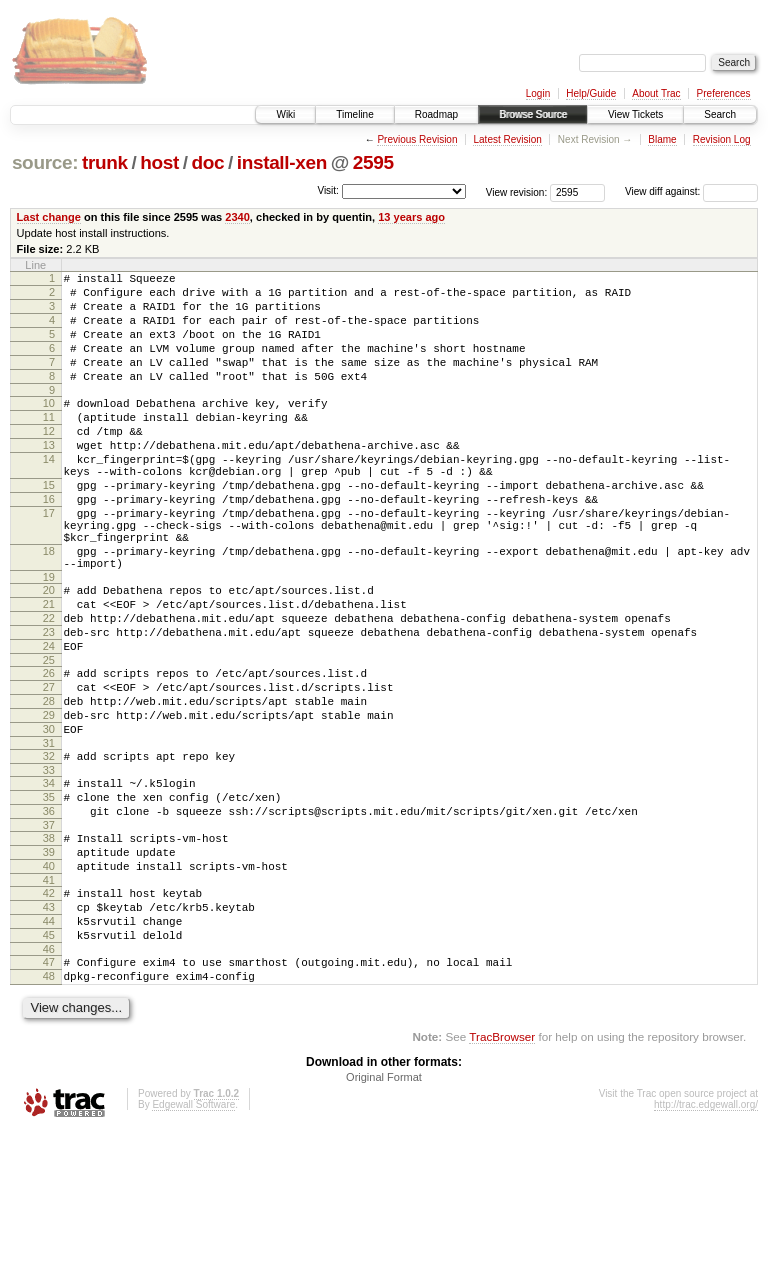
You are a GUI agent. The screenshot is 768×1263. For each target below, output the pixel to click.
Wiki (285, 114)
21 (49, 670)
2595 (373, 162)
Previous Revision (417, 139)
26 (49, 751)
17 (49, 561)
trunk (105, 162)
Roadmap (436, 114)
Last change (49, 217)
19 (49, 640)
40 (49, 977)
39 (49, 960)
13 (49, 478)
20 (49, 653)
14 (49, 495)
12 (49, 461)
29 (49, 802)
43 (49, 1024)
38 (49, 943)
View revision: (517, 191)
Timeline (354, 114)
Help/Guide (591, 93)
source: (45, 162)
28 (49, 785)
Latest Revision (507, 139)
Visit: (328, 190)
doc (207, 162)
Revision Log (722, 139)
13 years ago (411, 217)
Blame (662, 139)
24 (49, 721)
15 (49, 527)
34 (49, 879)
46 (49, 1075)
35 (49, 896)
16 (49, 544)
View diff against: (691, 191)
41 (49, 994)
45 (49, 1058)
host (159, 162)
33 (49, 866)
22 (49, 687)
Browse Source (533, 114)
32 (49, 849)
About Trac (656, 93)
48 (49, 1105)
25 (49, 738)
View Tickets (635, 114)
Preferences (724, 93)
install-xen (282, 162)
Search (720, 114)
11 (49, 444)
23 (49, 704)
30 (49, 819)
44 (49, 1041)
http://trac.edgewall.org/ (706, 1236)
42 (49, 1007)
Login (538, 93)
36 (49, 913)
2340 (237, 217)
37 (49, 930)
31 (49, 836)
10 (49, 427)
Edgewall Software (193, 1236)
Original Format (384, 1209)
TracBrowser (502, 1168)
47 (49, 1088)
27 (49, 768)
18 (49, 608)
